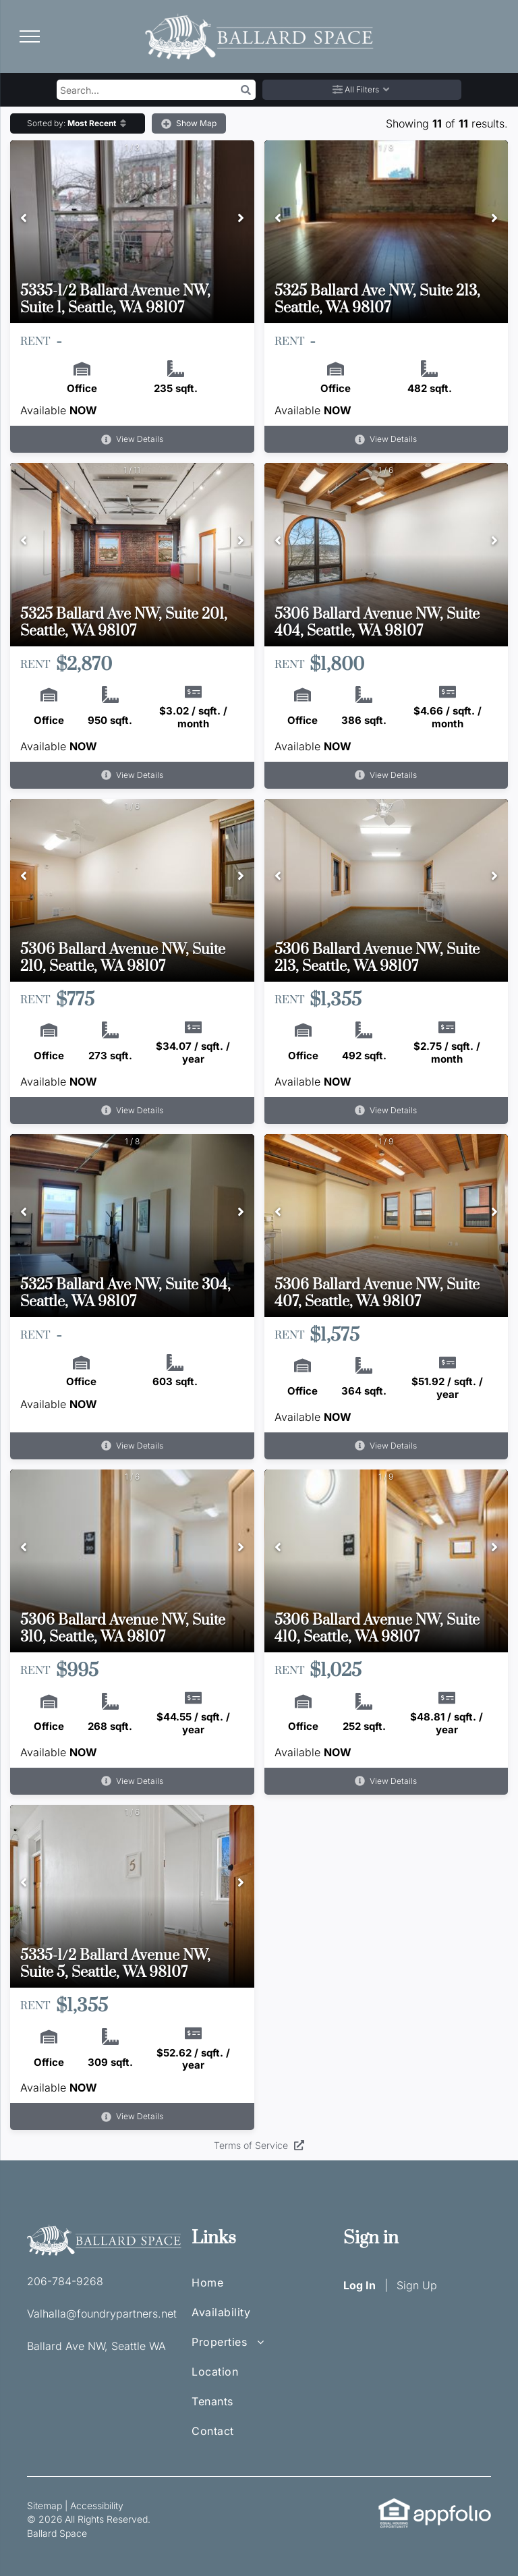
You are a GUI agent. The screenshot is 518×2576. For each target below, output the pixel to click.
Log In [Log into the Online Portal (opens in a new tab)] (359, 2285)
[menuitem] (235, 2289)
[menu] (29, 36)
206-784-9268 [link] (65, 2281)
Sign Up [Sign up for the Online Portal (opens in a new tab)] (417, 2285)
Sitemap (44, 2505)
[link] (394, 2505)
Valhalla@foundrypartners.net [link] (102, 2313)
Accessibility (96, 2505)
